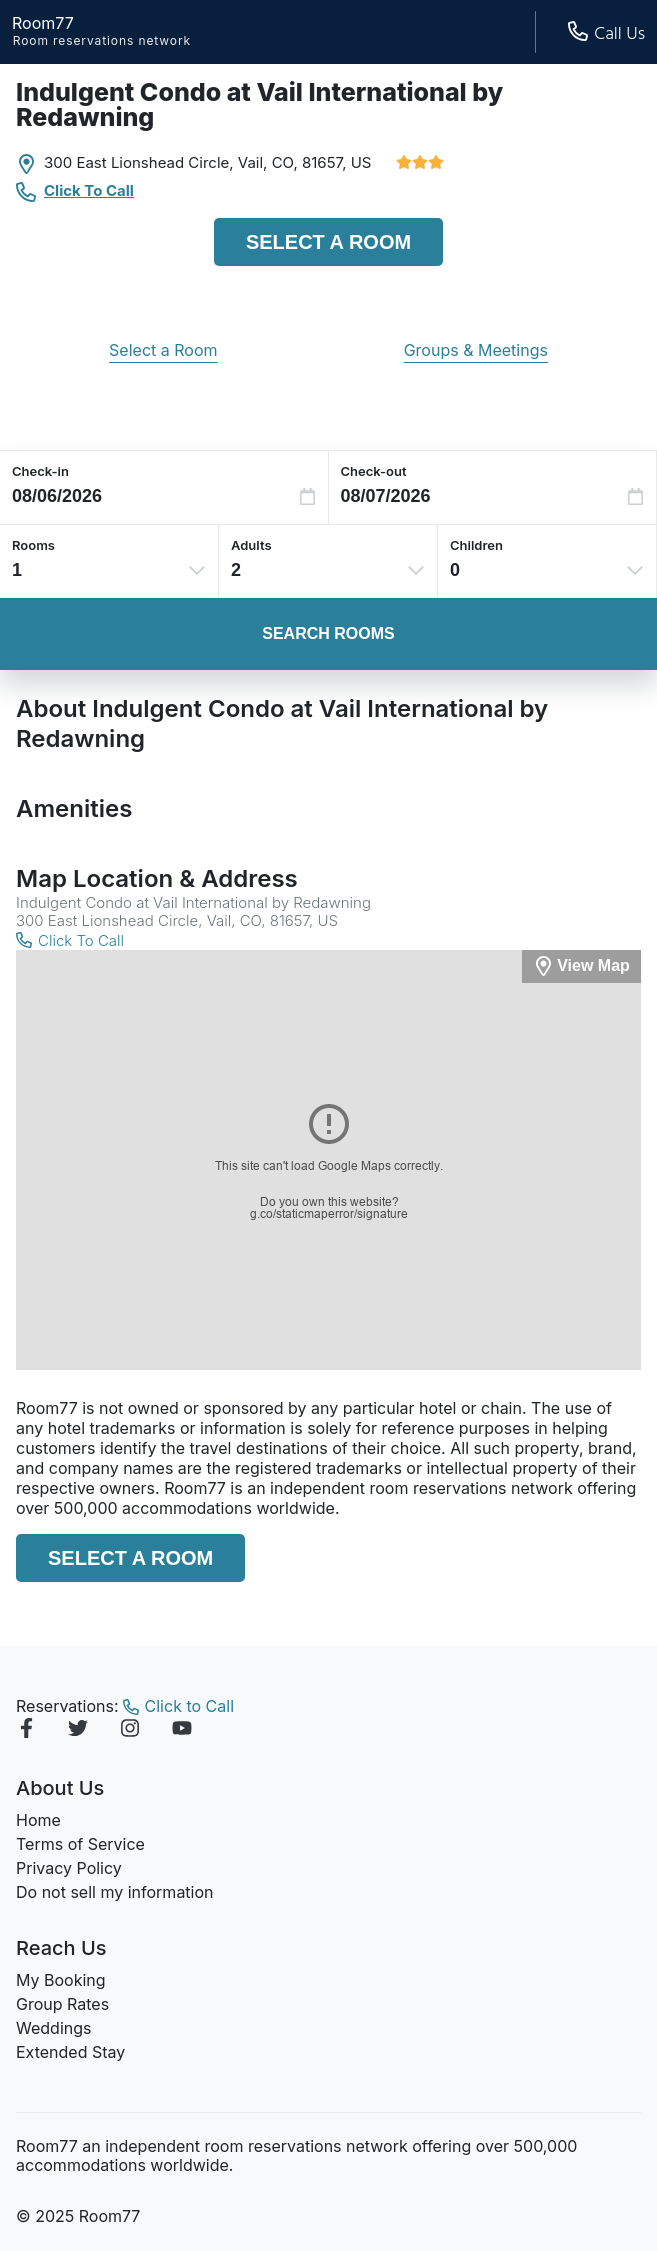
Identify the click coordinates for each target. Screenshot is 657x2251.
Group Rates (62, 2004)
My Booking (61, 1980)
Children (476, 545)
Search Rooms (328, 633)
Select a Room (328, 242)
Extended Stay (70, 2052)
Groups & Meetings (476, 350)
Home (38, 1820)
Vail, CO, (268, 162)
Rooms (33, 545)
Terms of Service (80, 1844)
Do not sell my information (115, 1892)
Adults (251, 545)
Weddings (53, 2028)
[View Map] (581, 966)
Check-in (40, 471)
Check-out (374, 471)
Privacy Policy (69, 1868)
